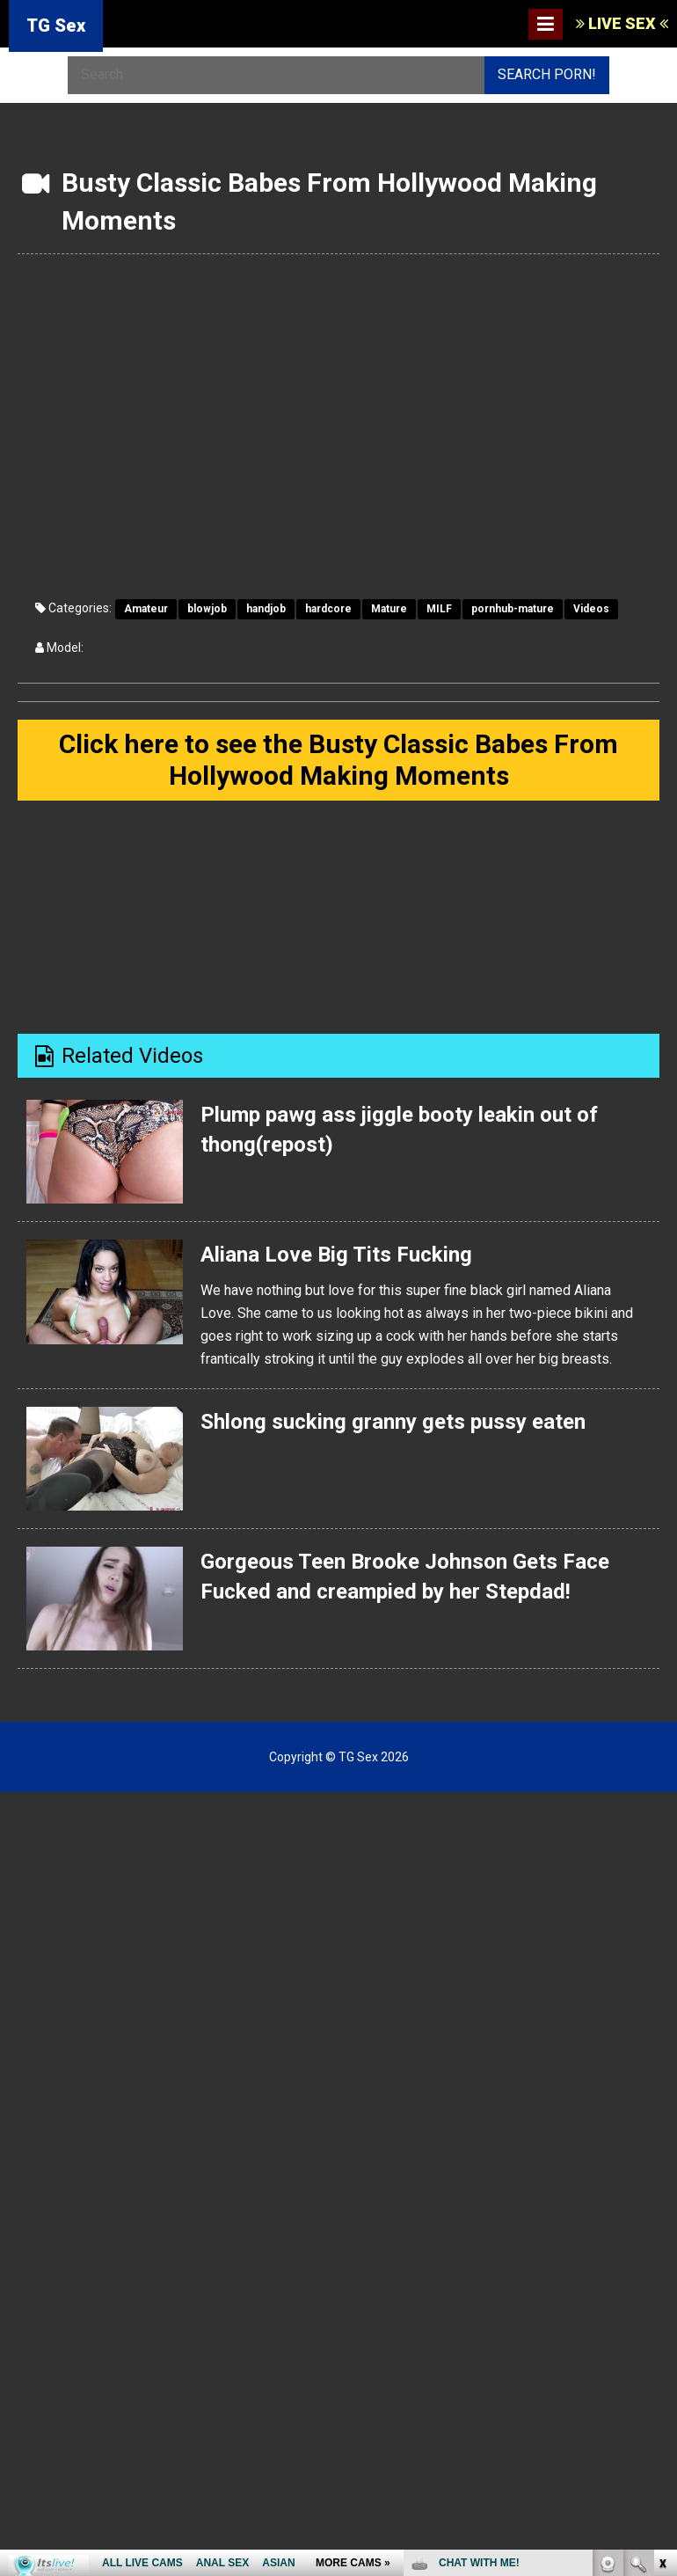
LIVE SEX (622, 23)
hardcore (328, 609)
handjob (266, 609)
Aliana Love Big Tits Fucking (335, 1254)
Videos (591, 609)
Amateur (146, 609)
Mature (389, 609)
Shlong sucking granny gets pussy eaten (392, 1421)
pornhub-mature (512, 609)
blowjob (207, 609)
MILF (439, 609)
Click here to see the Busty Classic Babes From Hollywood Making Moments (338, 759)
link (662, 2301)
